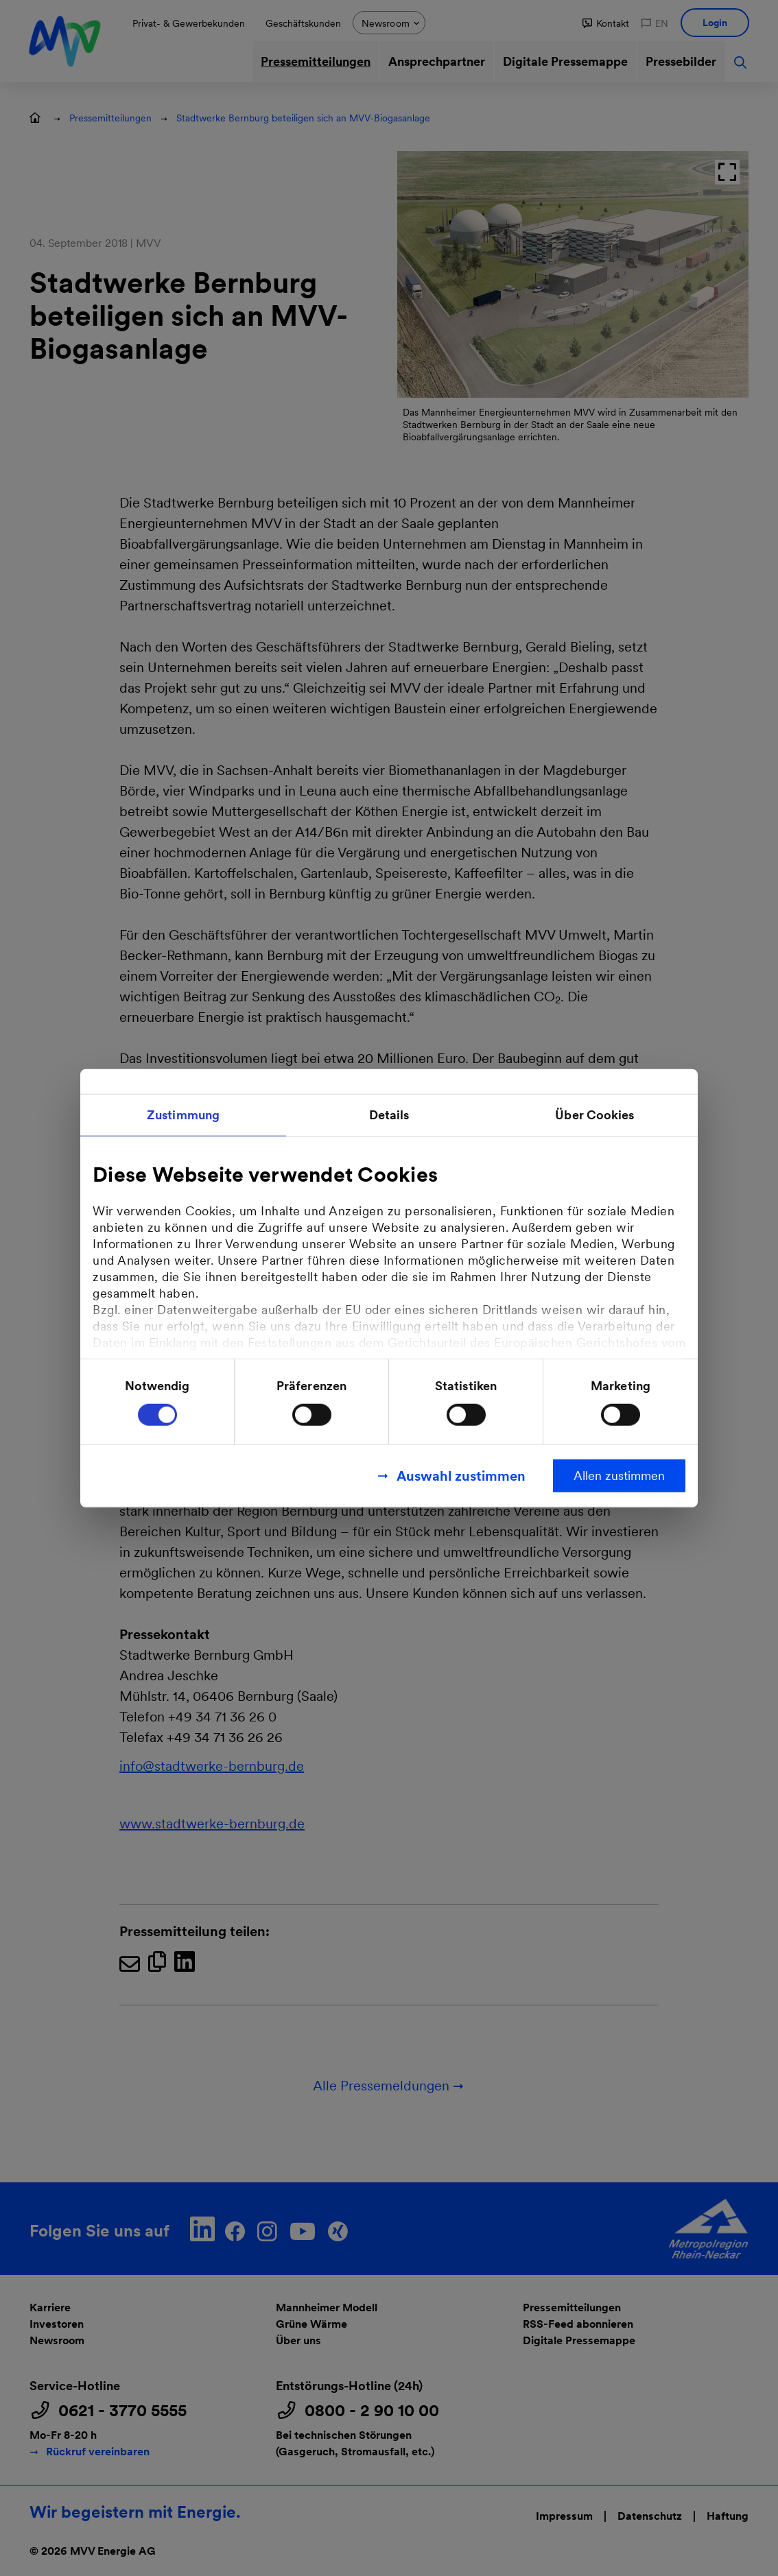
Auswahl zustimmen (461, 1475)
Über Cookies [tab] (594, 1115)
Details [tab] (389, 1115)
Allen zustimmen (619, 1475)
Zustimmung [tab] (183, 1115)
